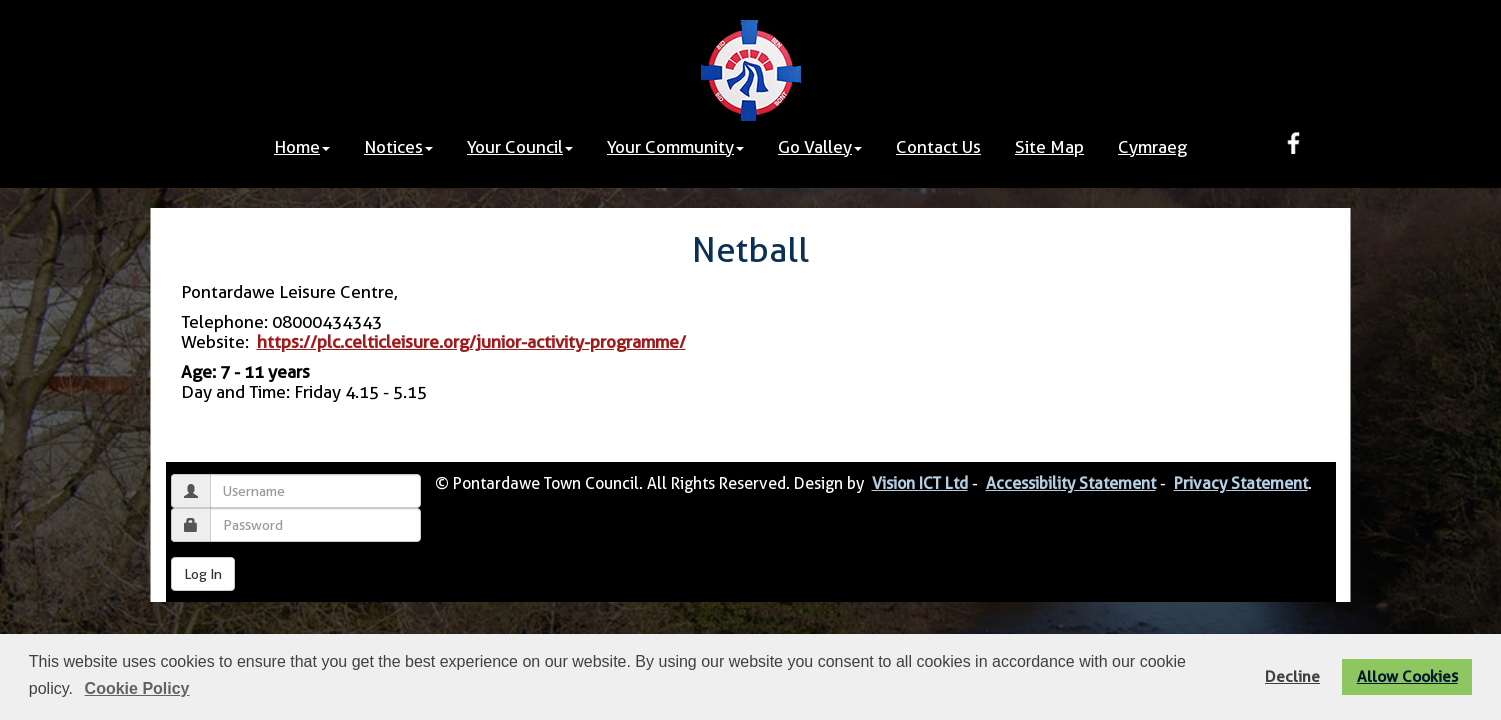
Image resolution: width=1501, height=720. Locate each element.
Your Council (520, 147)
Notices (398, 147)
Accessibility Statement (1071, 483)
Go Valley (820, 147)
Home (302, 147)
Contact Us (938, 147)
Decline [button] (1292, 676)
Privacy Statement (1241, 483)
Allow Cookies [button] (1407, 676)
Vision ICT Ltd (920, 483)
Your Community (675, 147)
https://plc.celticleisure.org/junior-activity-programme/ (471, 342)
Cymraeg (1152, 147)
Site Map (1049, 147)
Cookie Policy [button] (137, 688)
